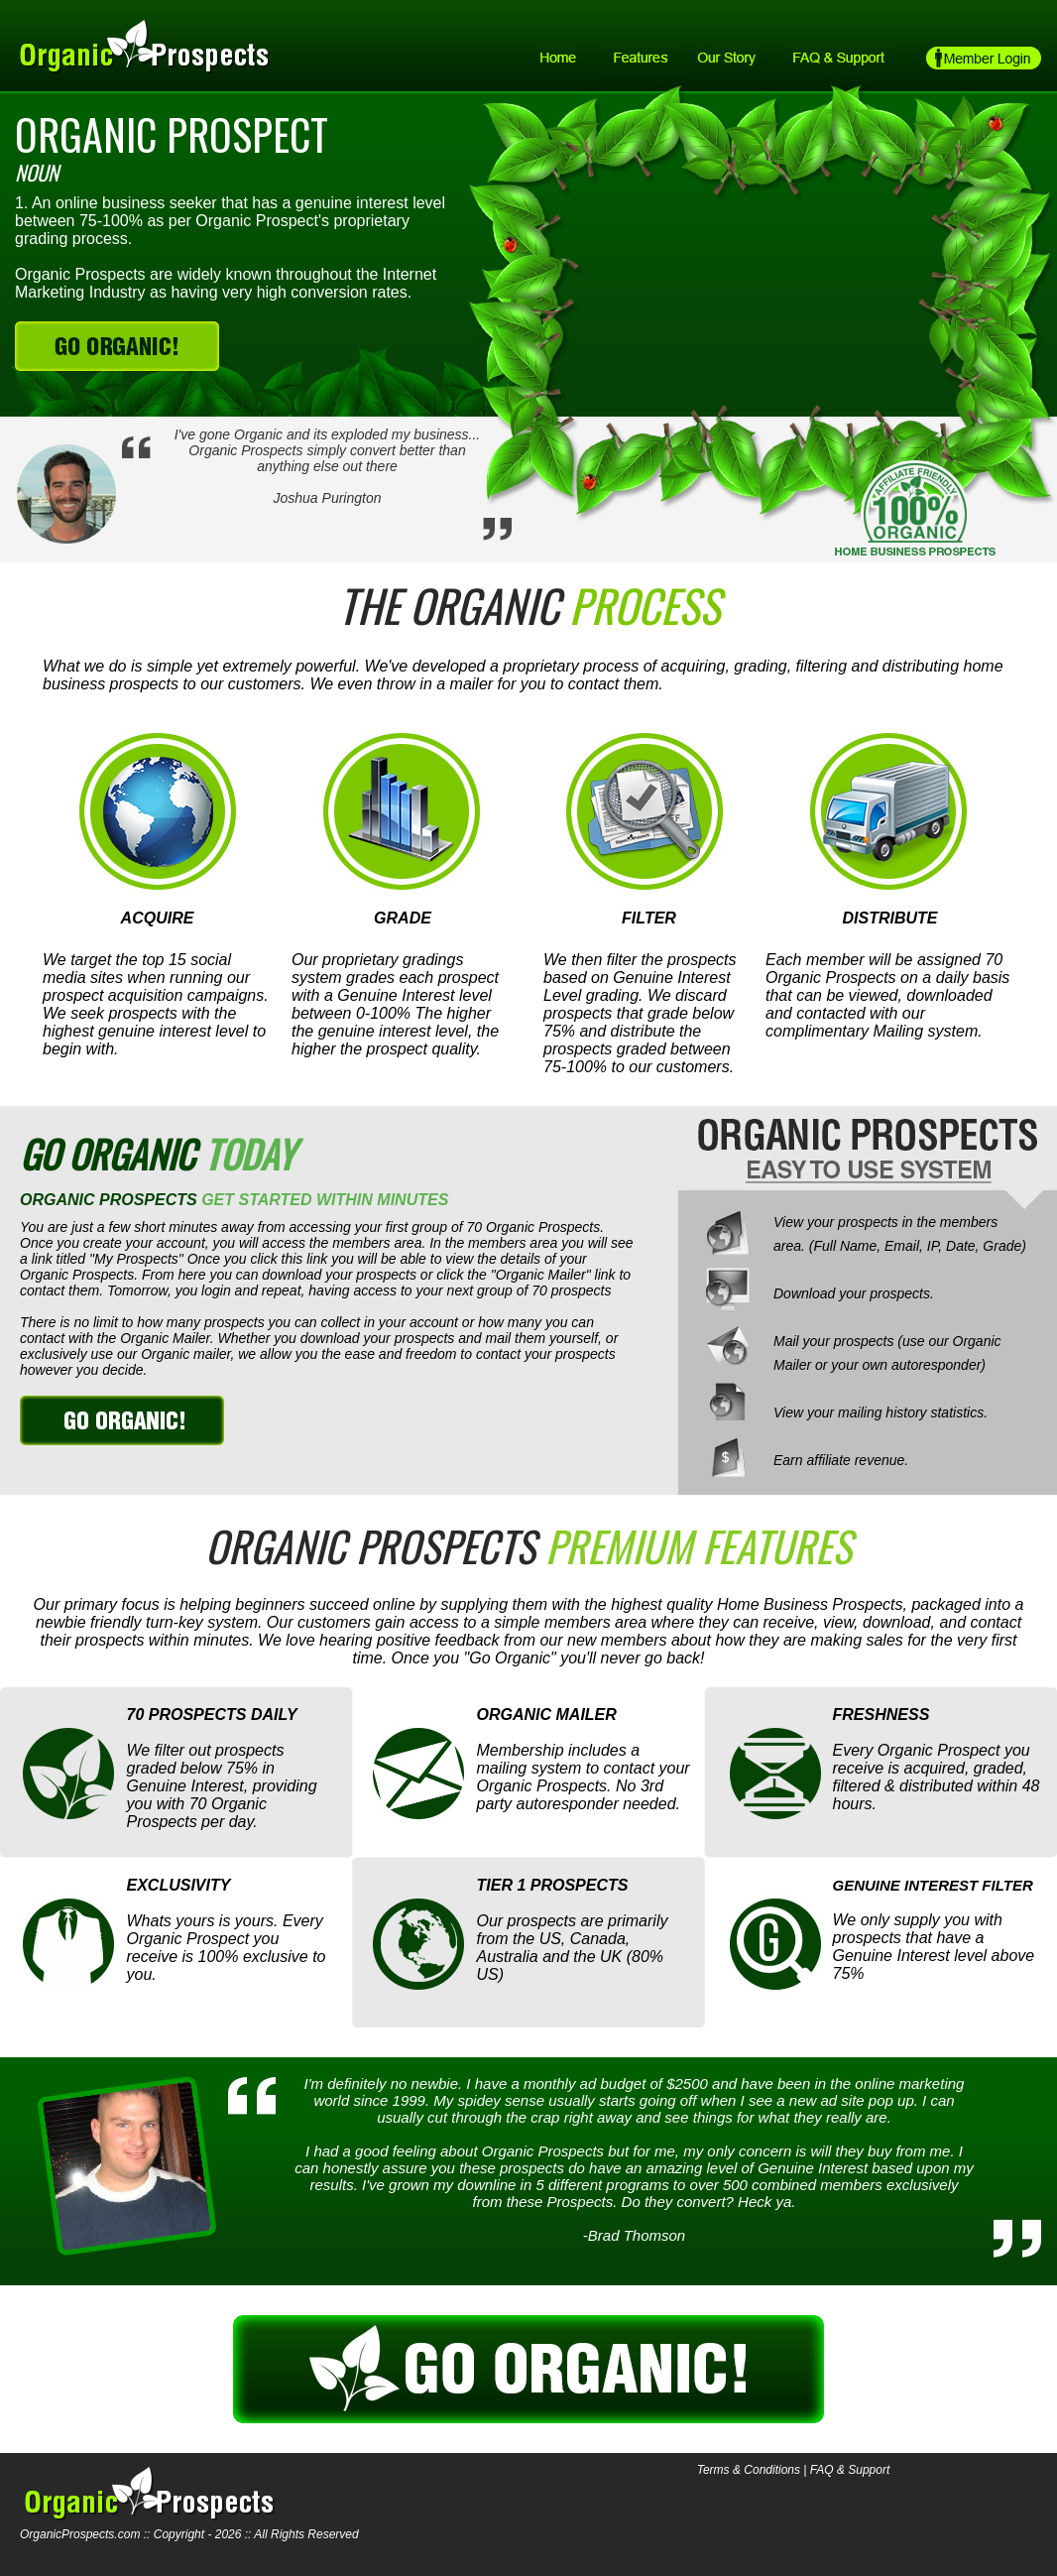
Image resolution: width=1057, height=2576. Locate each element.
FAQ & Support (849, 2470)
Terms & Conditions (748, 2470)
